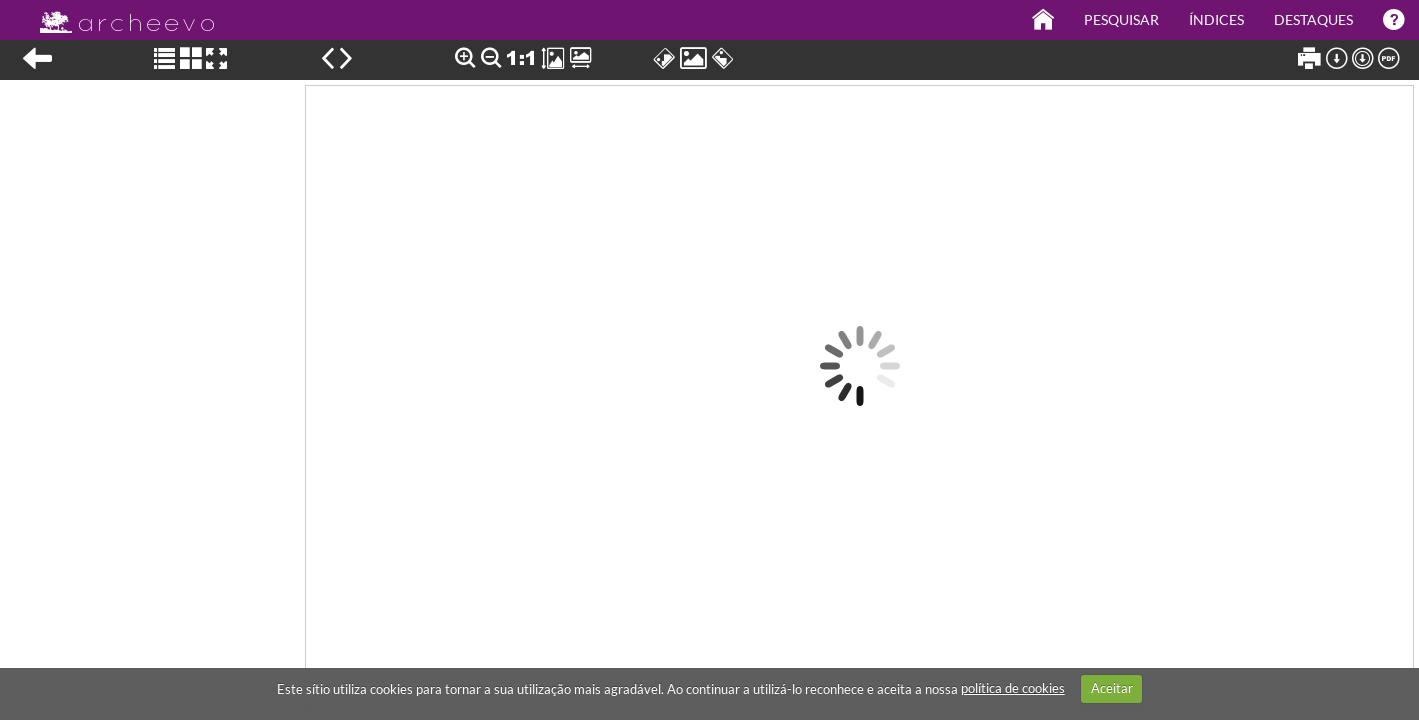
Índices (1216, 19)
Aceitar (1112, 688)
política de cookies (1013, 688)
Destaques (1313, 19)
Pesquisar (1121, 19)
